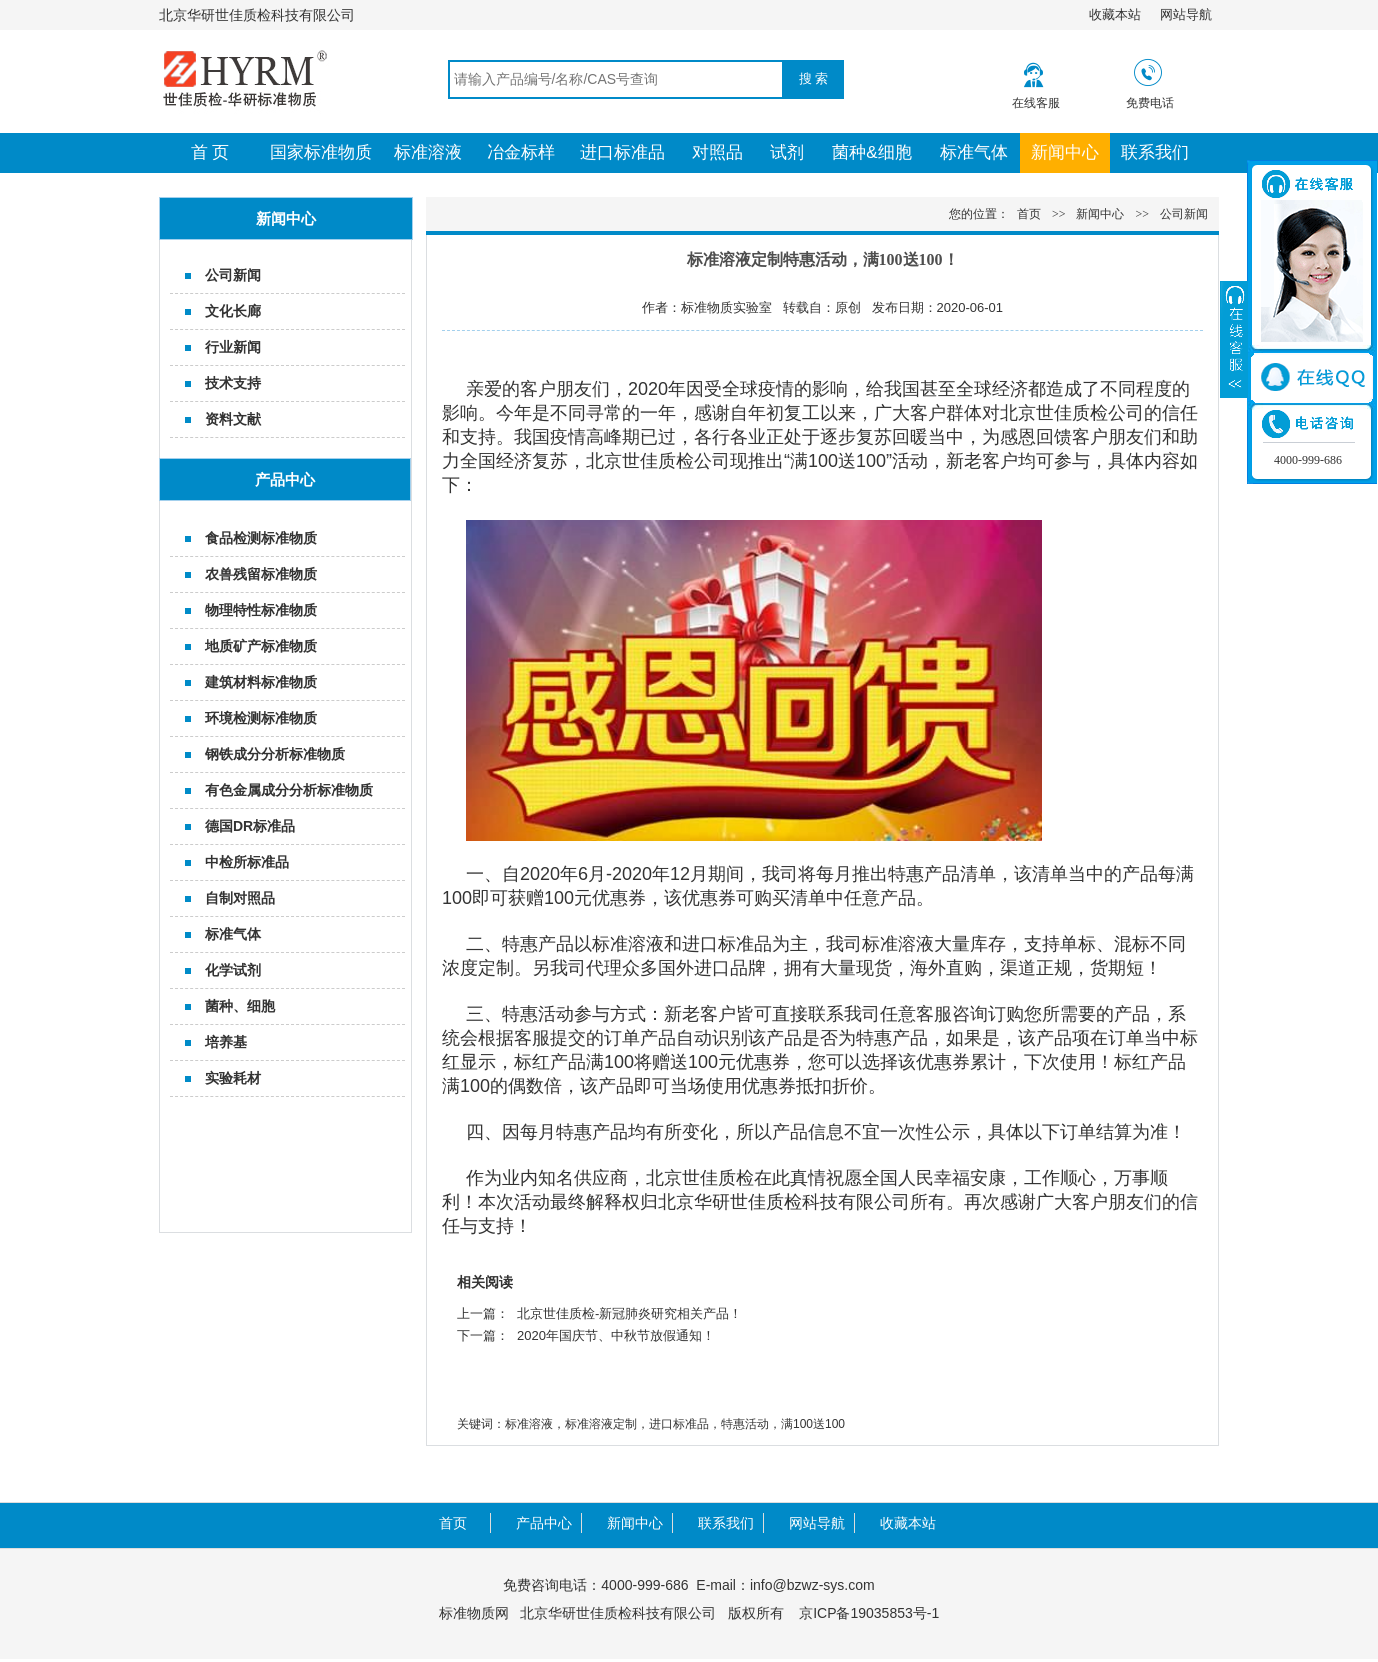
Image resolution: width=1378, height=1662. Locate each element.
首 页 (210, 152)
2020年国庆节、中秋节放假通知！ (616, 1335)
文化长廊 (233, 311)
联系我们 (1155, 152)
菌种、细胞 (240, 1006)
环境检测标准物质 (261, 718)
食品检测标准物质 (261, 538)
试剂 (787, 152)
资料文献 (233, 419)
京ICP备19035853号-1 (869, 1613)
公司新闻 (233, 275)
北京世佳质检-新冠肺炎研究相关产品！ (629, 1313)
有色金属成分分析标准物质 (289, 790)
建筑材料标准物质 (261, 682)
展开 (1234, 339)
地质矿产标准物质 (261, 646)
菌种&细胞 (871, 152)
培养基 (226, 1042)
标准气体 (974, 152)
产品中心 (544, 1523)
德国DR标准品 (250, 826)
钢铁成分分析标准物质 (275, 754)
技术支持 (233, 383)
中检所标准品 (247, 862)
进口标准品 (622, 152)
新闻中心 (1065, 152)
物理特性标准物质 (261, 610)
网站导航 (1186, 14)
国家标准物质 (321, 152)
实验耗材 (233, 1078)
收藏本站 (1115, 14)
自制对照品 (240, 898)
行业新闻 (233, 347)
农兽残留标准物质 (261, 574)
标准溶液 (428, 152)
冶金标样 (521, 152)
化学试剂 (233, 970)
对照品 (717, 152)
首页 (1029, 214)
